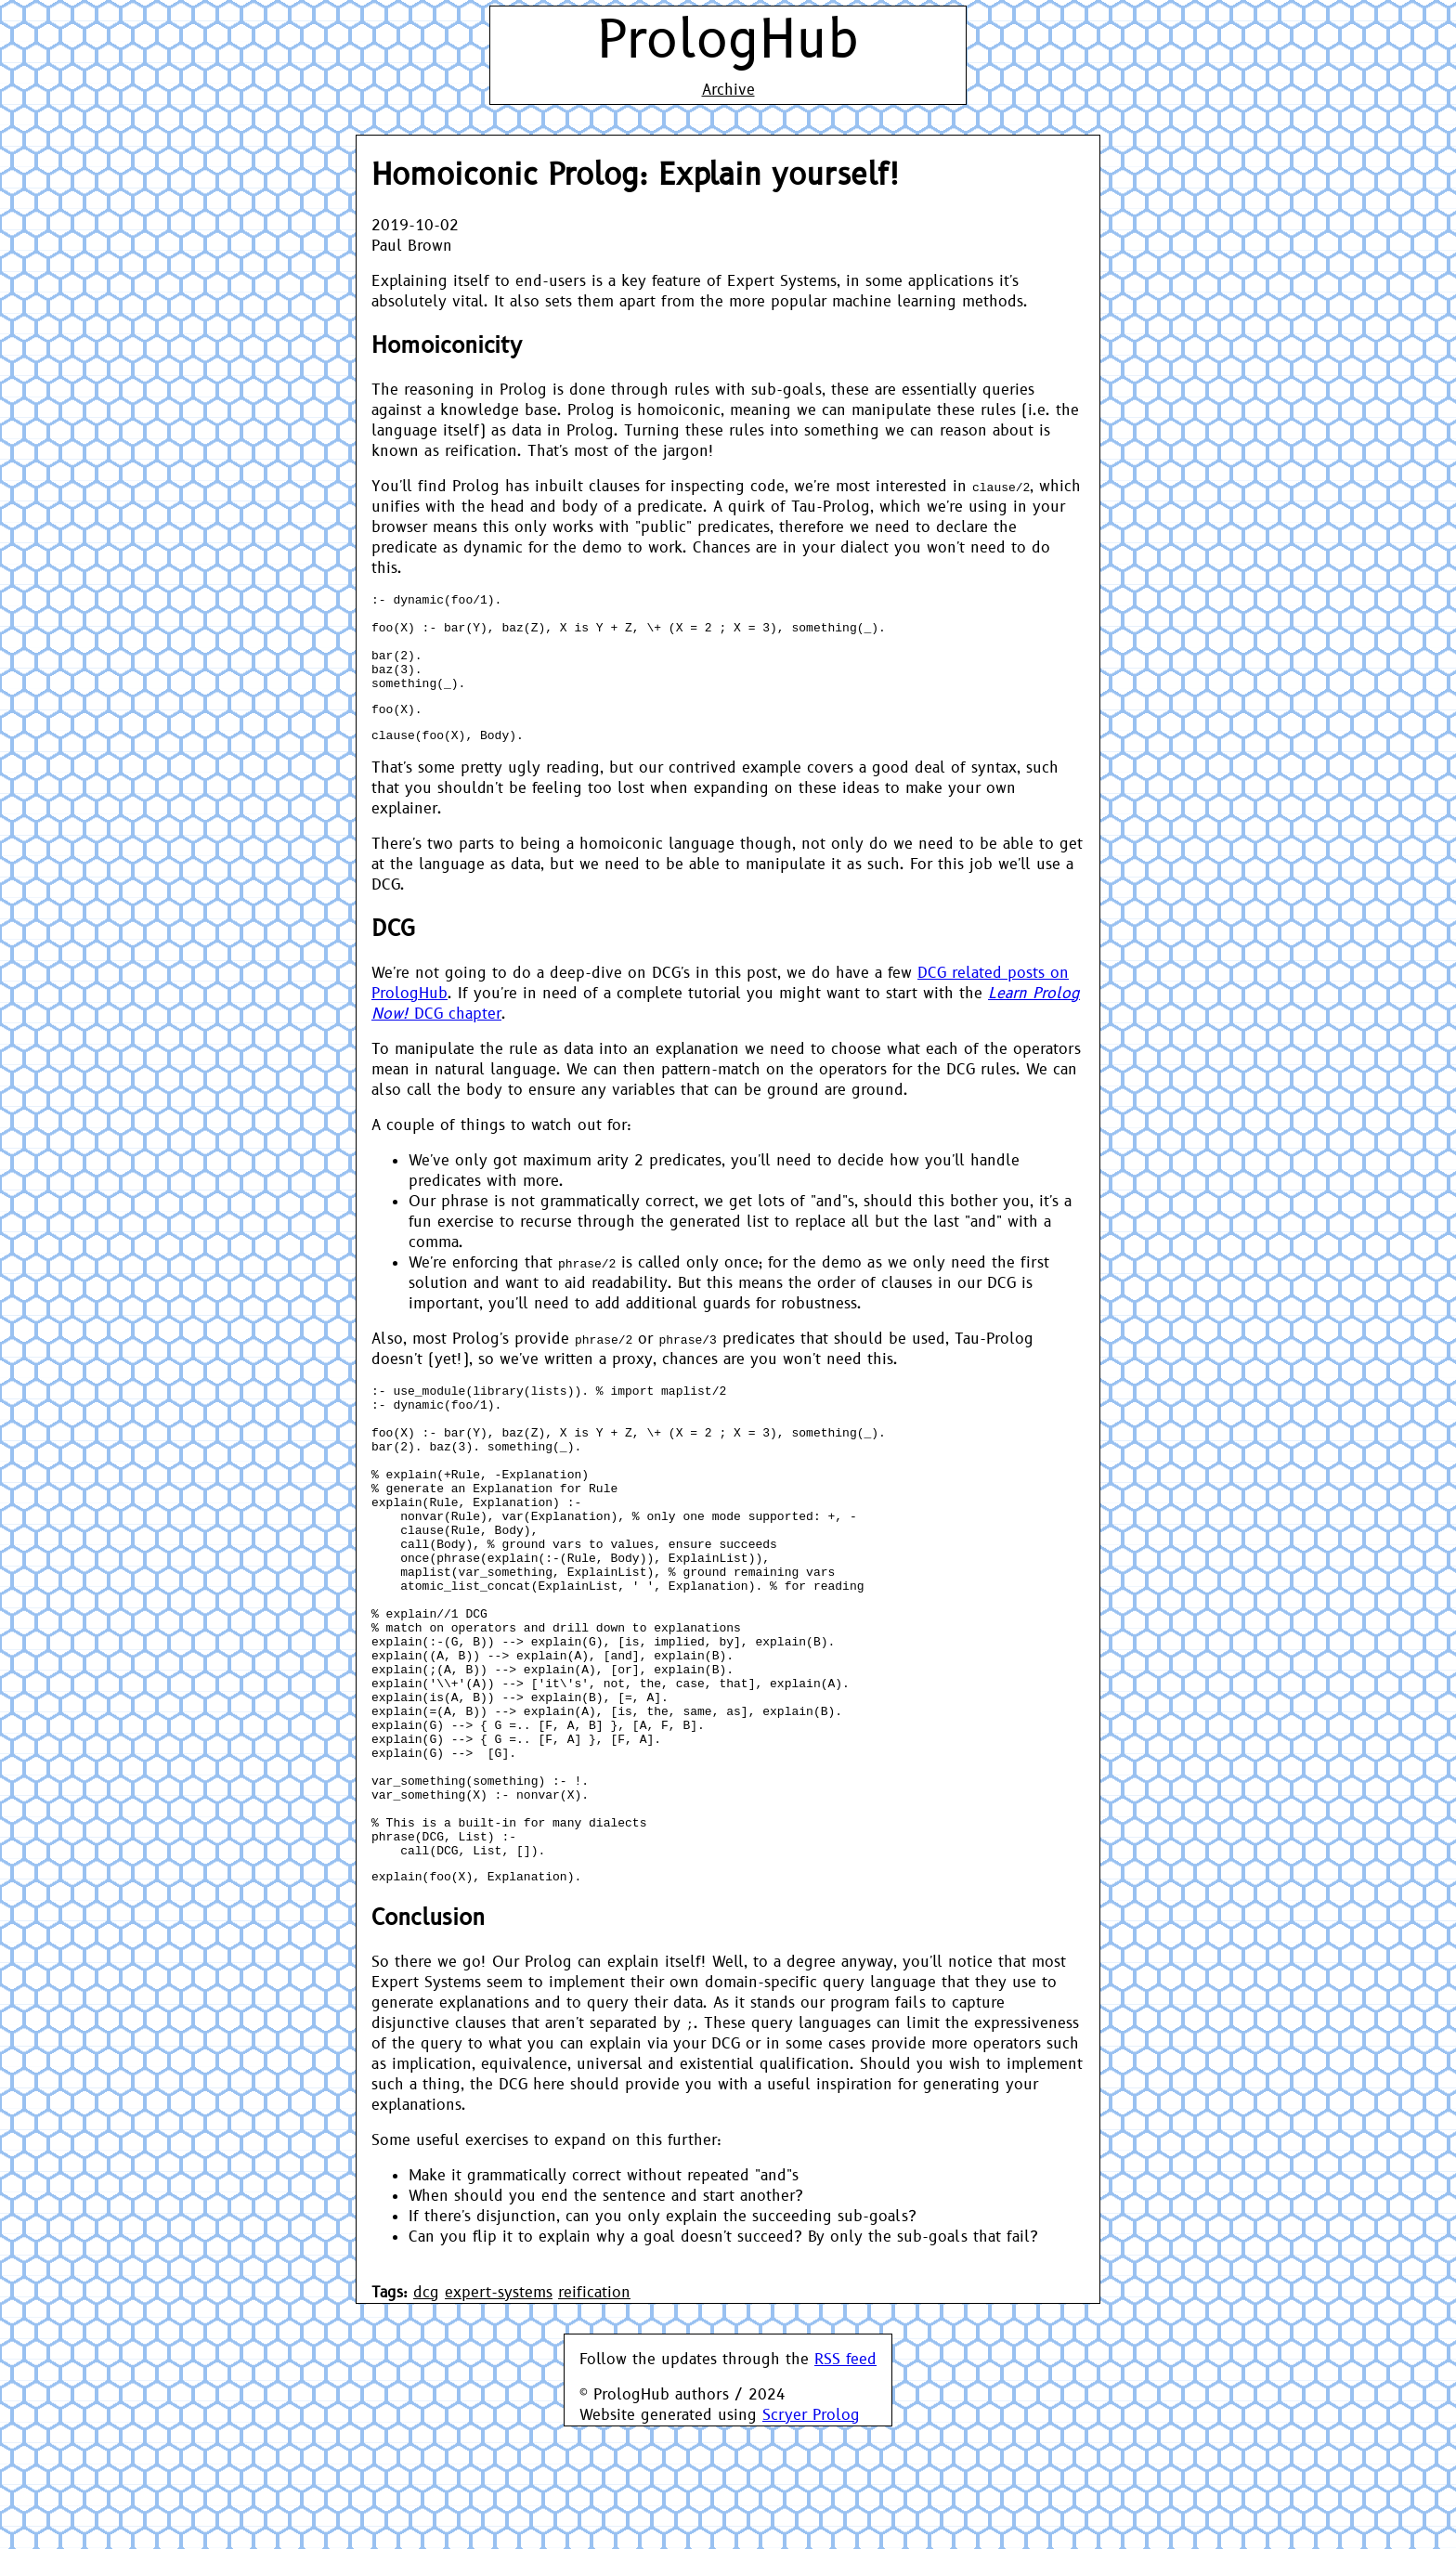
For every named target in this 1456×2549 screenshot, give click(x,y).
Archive (728, 90)
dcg (426, 2415)
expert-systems (498, 2415)
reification (594, 2415)
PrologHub (728, 41)
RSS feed (845, 2482)
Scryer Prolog (811, 2538)
